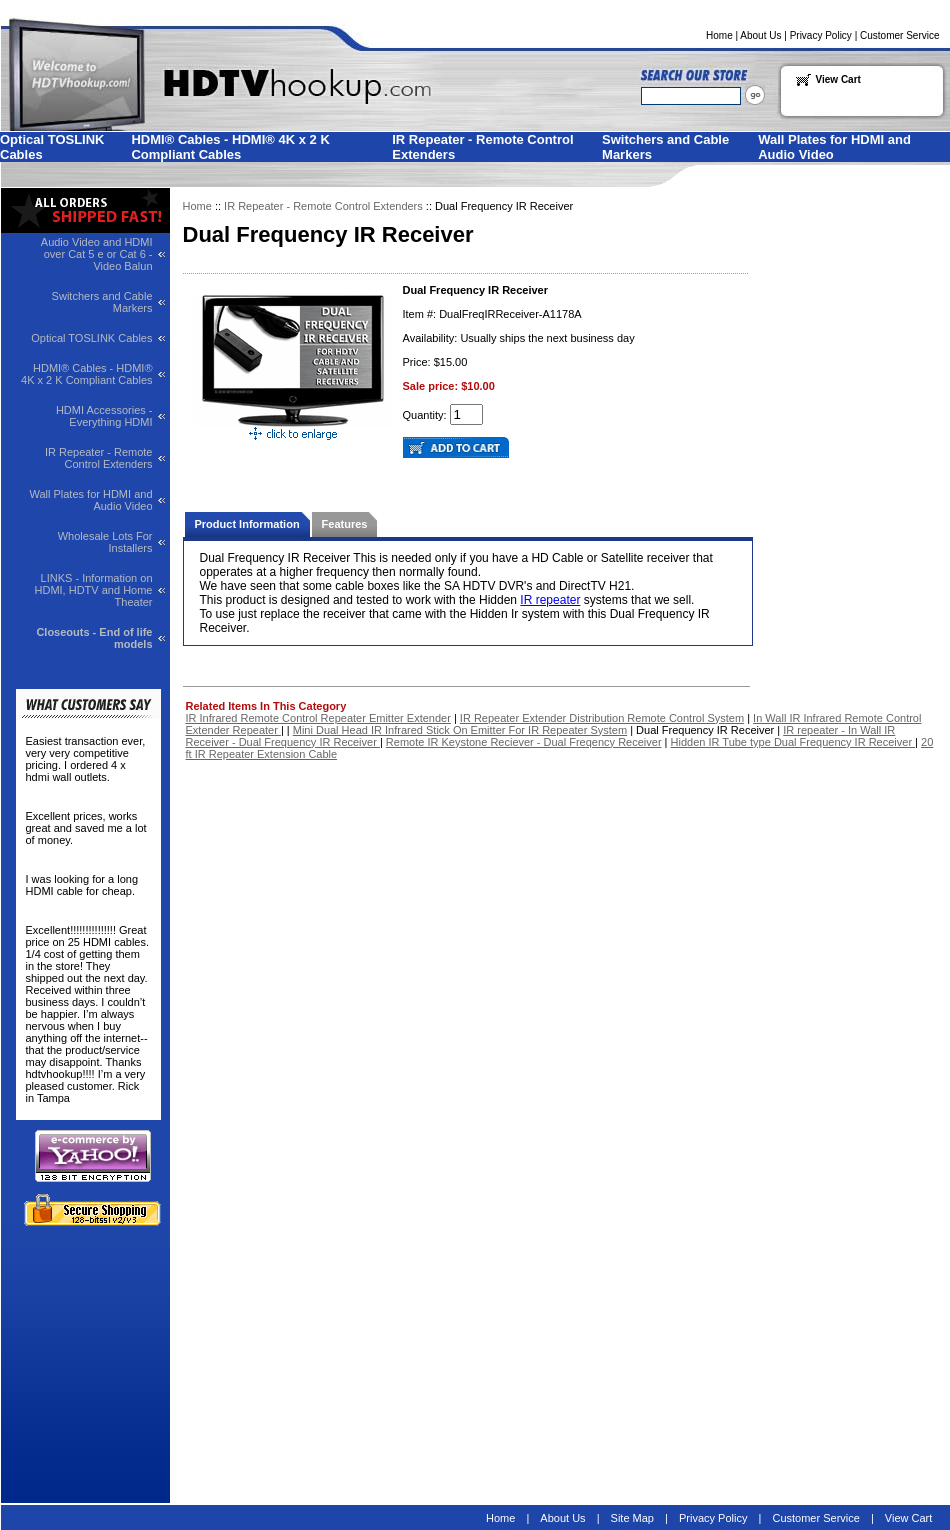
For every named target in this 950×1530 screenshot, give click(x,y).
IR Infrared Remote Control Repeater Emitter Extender (318, 718)
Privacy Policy (821, 35)
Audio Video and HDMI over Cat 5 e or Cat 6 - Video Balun (97, 254)
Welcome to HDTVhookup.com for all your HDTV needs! (193, 73)
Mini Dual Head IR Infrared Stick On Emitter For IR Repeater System (460, 730)
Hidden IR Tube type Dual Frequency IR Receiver (793, 742)
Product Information (247, 524)
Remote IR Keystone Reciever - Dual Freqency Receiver (524, 742)
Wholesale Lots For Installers (105, 542)
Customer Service (899, 35)
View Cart (838, 79)
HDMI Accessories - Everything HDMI (104, 416)
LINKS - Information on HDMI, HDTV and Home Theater (94, 590)
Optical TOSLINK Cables (52, 147)
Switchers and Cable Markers (665, 147)
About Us (760, 35)
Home (719, 35)
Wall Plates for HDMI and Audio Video (834, 147)
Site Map (632, 1518)
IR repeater (550, 600)
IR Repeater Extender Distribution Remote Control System (602, 718)
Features (345, 524)
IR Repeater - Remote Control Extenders (482, 147)
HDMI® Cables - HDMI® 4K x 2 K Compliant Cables (230, 147)
